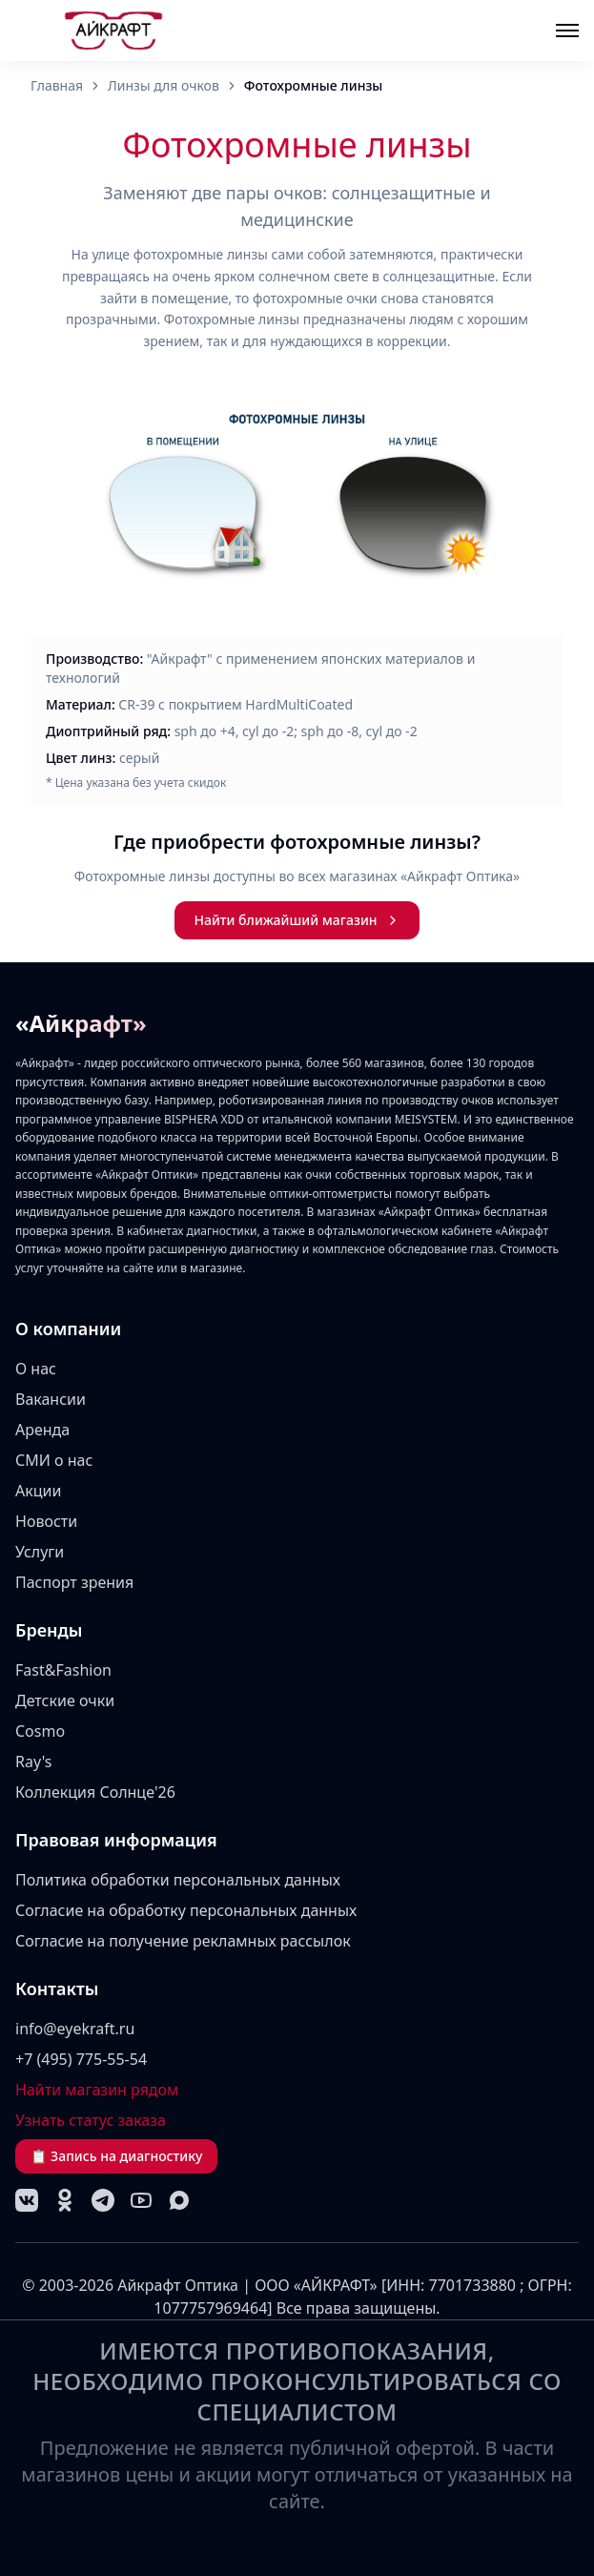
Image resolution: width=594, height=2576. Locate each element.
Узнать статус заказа (90, 2120)
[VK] (26, 2200)
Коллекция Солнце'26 (95, 1792)
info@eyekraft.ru (74, 2028)
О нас (35, 1368)
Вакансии (50, 1399)
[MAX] (179, 2200)
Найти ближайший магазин (296, 920)
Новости (46, 1521)
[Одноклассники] (64, 2200)
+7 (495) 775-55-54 (81, 2059)
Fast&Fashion (63, 1669)
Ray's (33, 1761)
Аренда (42, 1429)
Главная (57, 85)
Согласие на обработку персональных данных (186, 1910)
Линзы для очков (163, 85)
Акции (38, 1490)
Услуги (39, 1551)
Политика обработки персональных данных (177, 1879)
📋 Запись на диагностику (116, 2156)
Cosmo (40, 1731)
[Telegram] (103, 2200)
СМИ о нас (53, 1460)
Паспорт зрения (74, 1582)
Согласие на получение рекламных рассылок (183, 1940)
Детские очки (64, 1700)
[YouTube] (141, 2200)
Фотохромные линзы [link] (313, 85)
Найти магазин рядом (96, 2089)
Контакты (57, 1988)
